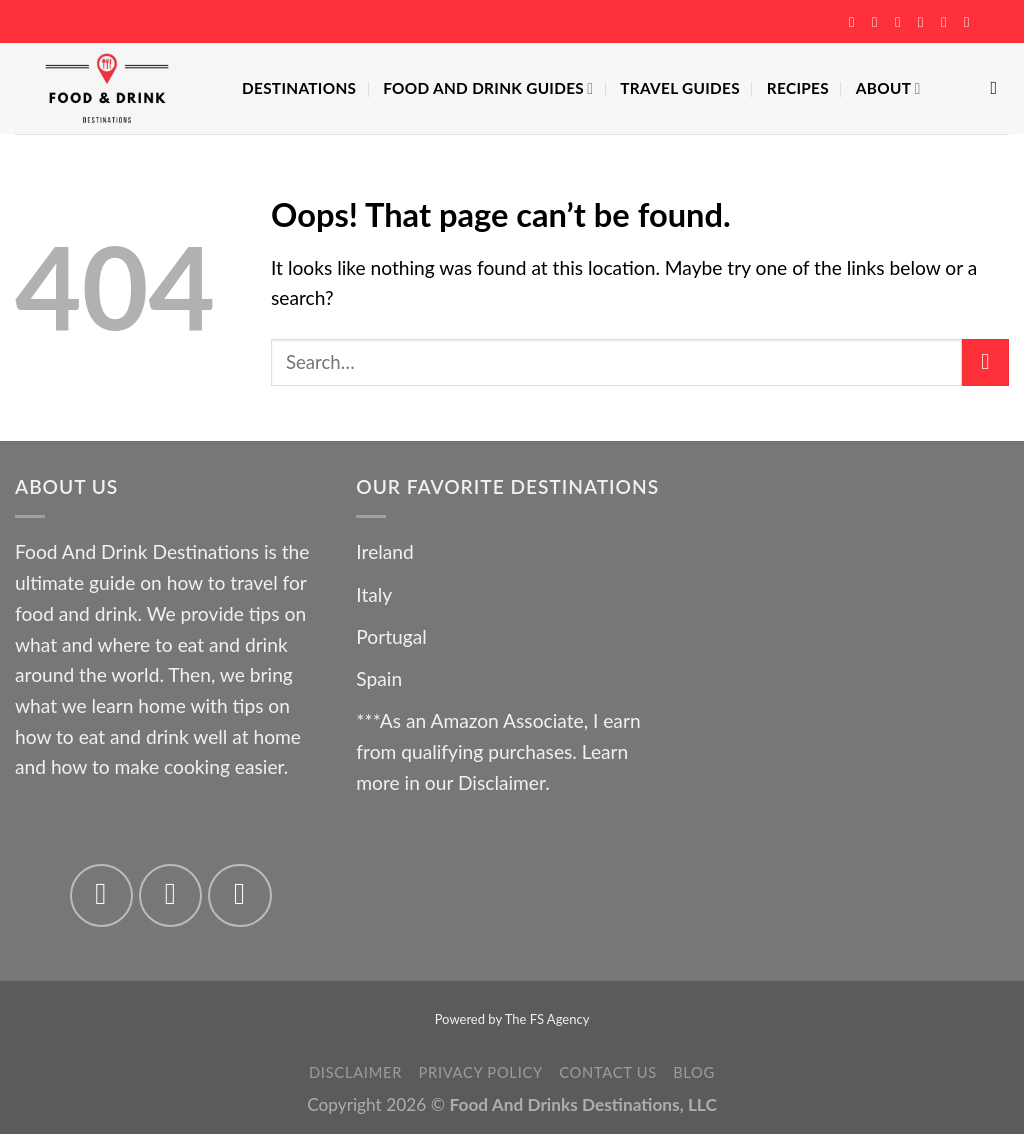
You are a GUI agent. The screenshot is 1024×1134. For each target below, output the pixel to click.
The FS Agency (547, 1019)
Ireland (384, 551)
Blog (694, 1072)
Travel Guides (680, 88)
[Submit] (985, 362)
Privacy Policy (480, 1072)
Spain (379, 678)
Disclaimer (501, 782)
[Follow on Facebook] (856, 22)
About (888, 88)
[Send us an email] (925, 22)
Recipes (798, 88)
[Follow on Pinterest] (948, 22)
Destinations (299, 88)
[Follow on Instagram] (879, 22)
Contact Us (608, 1072)
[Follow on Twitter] (902, 22)
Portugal (391, 636)
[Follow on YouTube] (971, 22)
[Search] (1000, 88)
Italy (374, 594)
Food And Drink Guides (488, 88)
